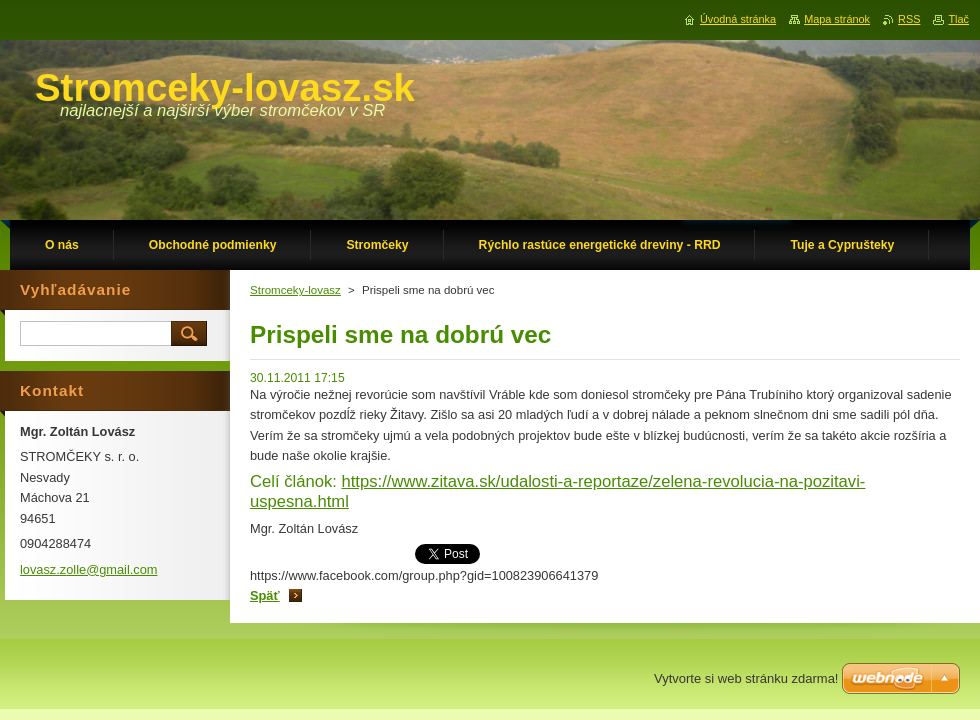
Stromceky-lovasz (295, 290)
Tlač (958, 19)
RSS (909, 19)
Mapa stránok (837, 19)
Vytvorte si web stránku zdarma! (746, 678)
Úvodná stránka (738, 19)
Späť (265, 595)
